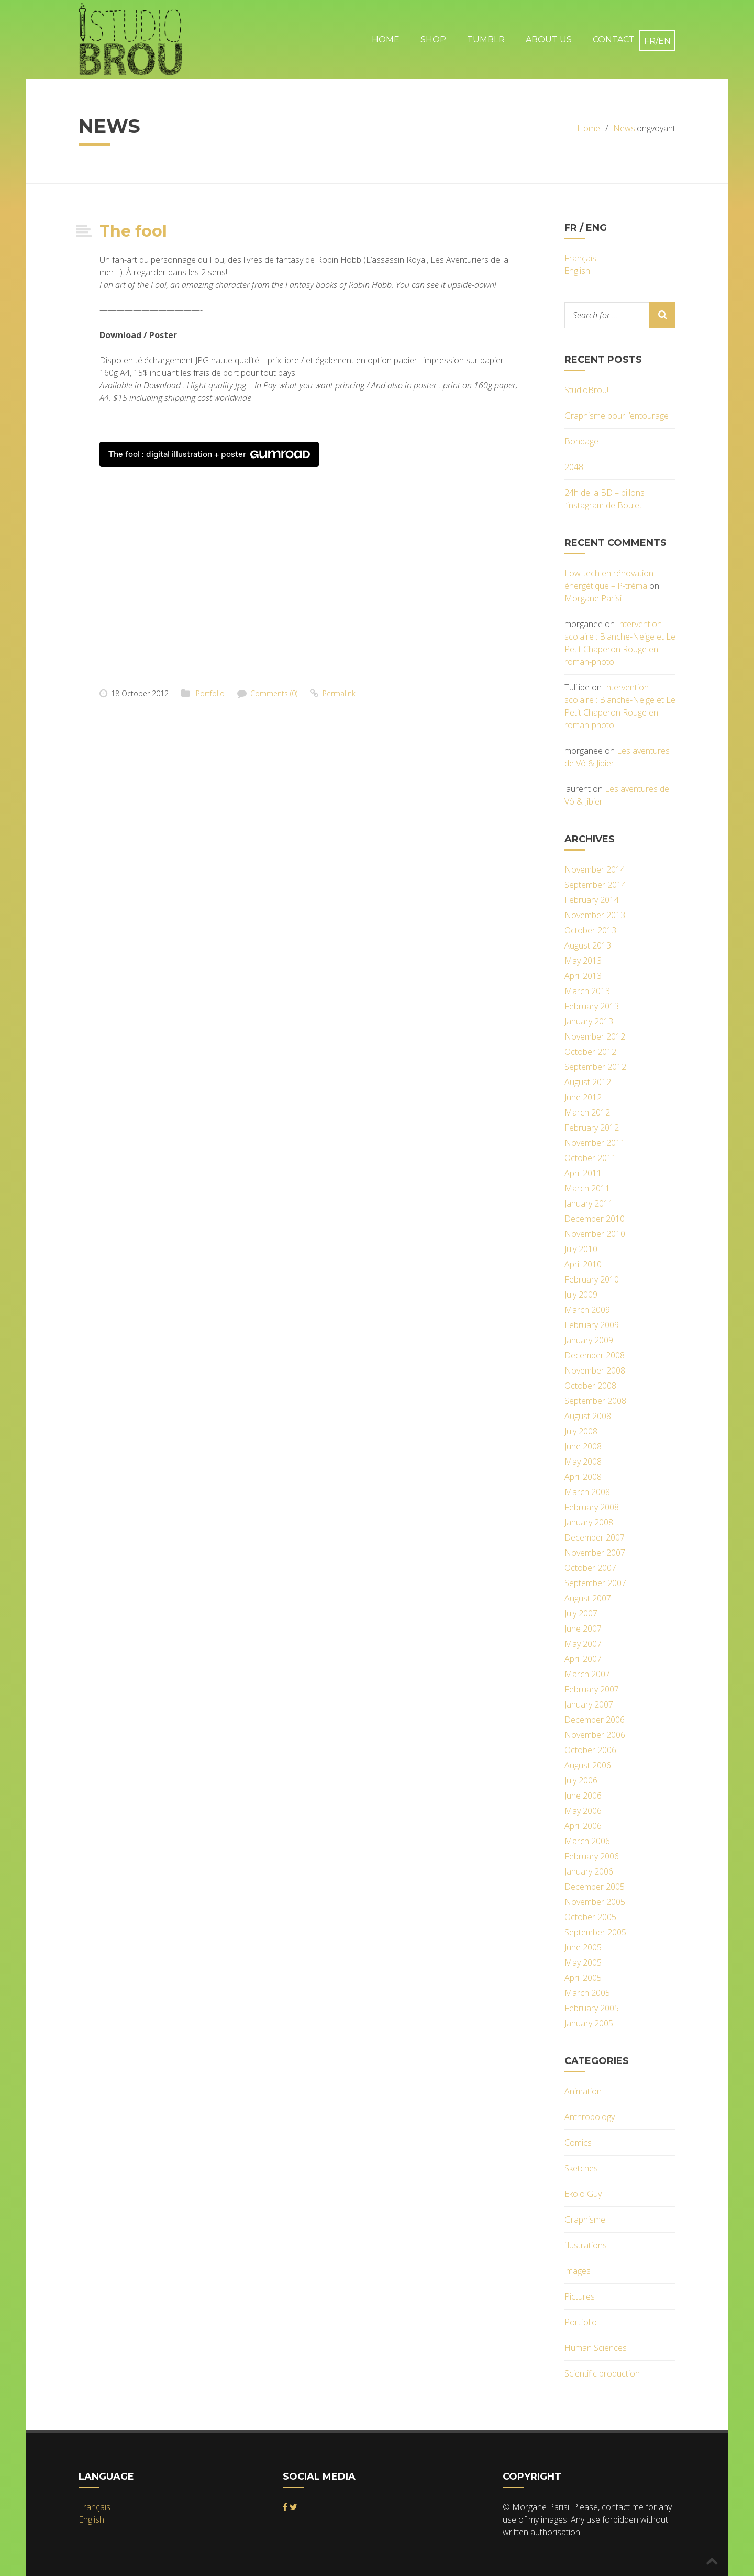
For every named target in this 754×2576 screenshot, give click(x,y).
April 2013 (583, 976)
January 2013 (588, 1021)
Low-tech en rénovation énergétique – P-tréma (608, 579)
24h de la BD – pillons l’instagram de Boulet (604, 499)
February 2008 (591, 1507)
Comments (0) (273, 693)
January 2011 (588, 1203)
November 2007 (594, 1552)
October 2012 (590, 1051)
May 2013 (583, 960)
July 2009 (580, 1294)
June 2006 (583, 1795)
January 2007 (588, 1704)
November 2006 (594, 1735)
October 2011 (590, 1158)
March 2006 (587, 1841)
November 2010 (594, 1234)
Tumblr (486, 39)
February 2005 (591, 2008)
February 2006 (591, 1856)
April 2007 (583, 1659)
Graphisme (584, 2219)
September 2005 (595, 1932)
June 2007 (583, 1628)
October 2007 (590, 1568)
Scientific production (602, 2373)
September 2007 (595, 1583)
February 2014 (591, 900)
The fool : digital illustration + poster (209, 454)
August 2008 (587, 1416)
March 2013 (587, 991)
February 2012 (591, 1127)
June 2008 (583, 1446)
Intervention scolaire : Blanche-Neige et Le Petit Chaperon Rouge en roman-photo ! (619, 642)
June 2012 (583, 1097)
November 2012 (594, 1036)
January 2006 (588, 1871)
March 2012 (587, 1112)
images (577, 2271)
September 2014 (595, 884)
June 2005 (583, 1947)
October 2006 (590, 1750)
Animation (583, 2091)
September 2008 (595, 1401)
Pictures (579, 2296)
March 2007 (587, 1674)
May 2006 (583, 1810)
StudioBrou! (586, 390)
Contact (614, 39)
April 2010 (583, 1264)
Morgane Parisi (593, 598)
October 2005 (590, 1917)
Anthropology (589, 2117)
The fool (133, 231)
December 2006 (594, 1719)
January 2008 (588, 1522)
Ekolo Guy (583, 2194)
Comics (578, 2142)
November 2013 (594, 915)
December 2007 (594, 1537)
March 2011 (587, 1188)
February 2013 (591, 1006)
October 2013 (590, 930)
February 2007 (591, 1689)
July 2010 (580, 1249)
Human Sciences (595, 2348)
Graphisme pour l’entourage (616, 415)
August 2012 (587, 1082)
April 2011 (583, 1173)
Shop (433, 39)
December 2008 (594, 1355)
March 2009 (587, 1309)
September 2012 (595, 1067)
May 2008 (583, 1461)
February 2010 (591, 1279)
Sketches (581, 2168)
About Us (549, 39)
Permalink (339, 693)
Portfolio (210, 693)
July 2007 (580, 1613)
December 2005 (594, 1886)
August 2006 (587, 1765)
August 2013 (587, 945)
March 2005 (587, 1993)
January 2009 (588, 1340)
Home (386, 39)
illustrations (585, 2245)
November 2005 (594, 1902)
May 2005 (583, 1962)
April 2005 (583, 1977)
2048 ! (575, 467)
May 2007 (583, 1643)
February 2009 (591, 1325)
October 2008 (590, 1385)
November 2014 (594, 869)
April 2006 (583, 1826)
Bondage (581, 441)
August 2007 (587, 1598)
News (624, 128)
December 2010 (594, 1218)
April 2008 (583, 1476)
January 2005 (588, 2023)
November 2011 (594, 1142)
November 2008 (594, 1370)
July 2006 (580, 1780)
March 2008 (587, 1492)
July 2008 (580, 1431)
